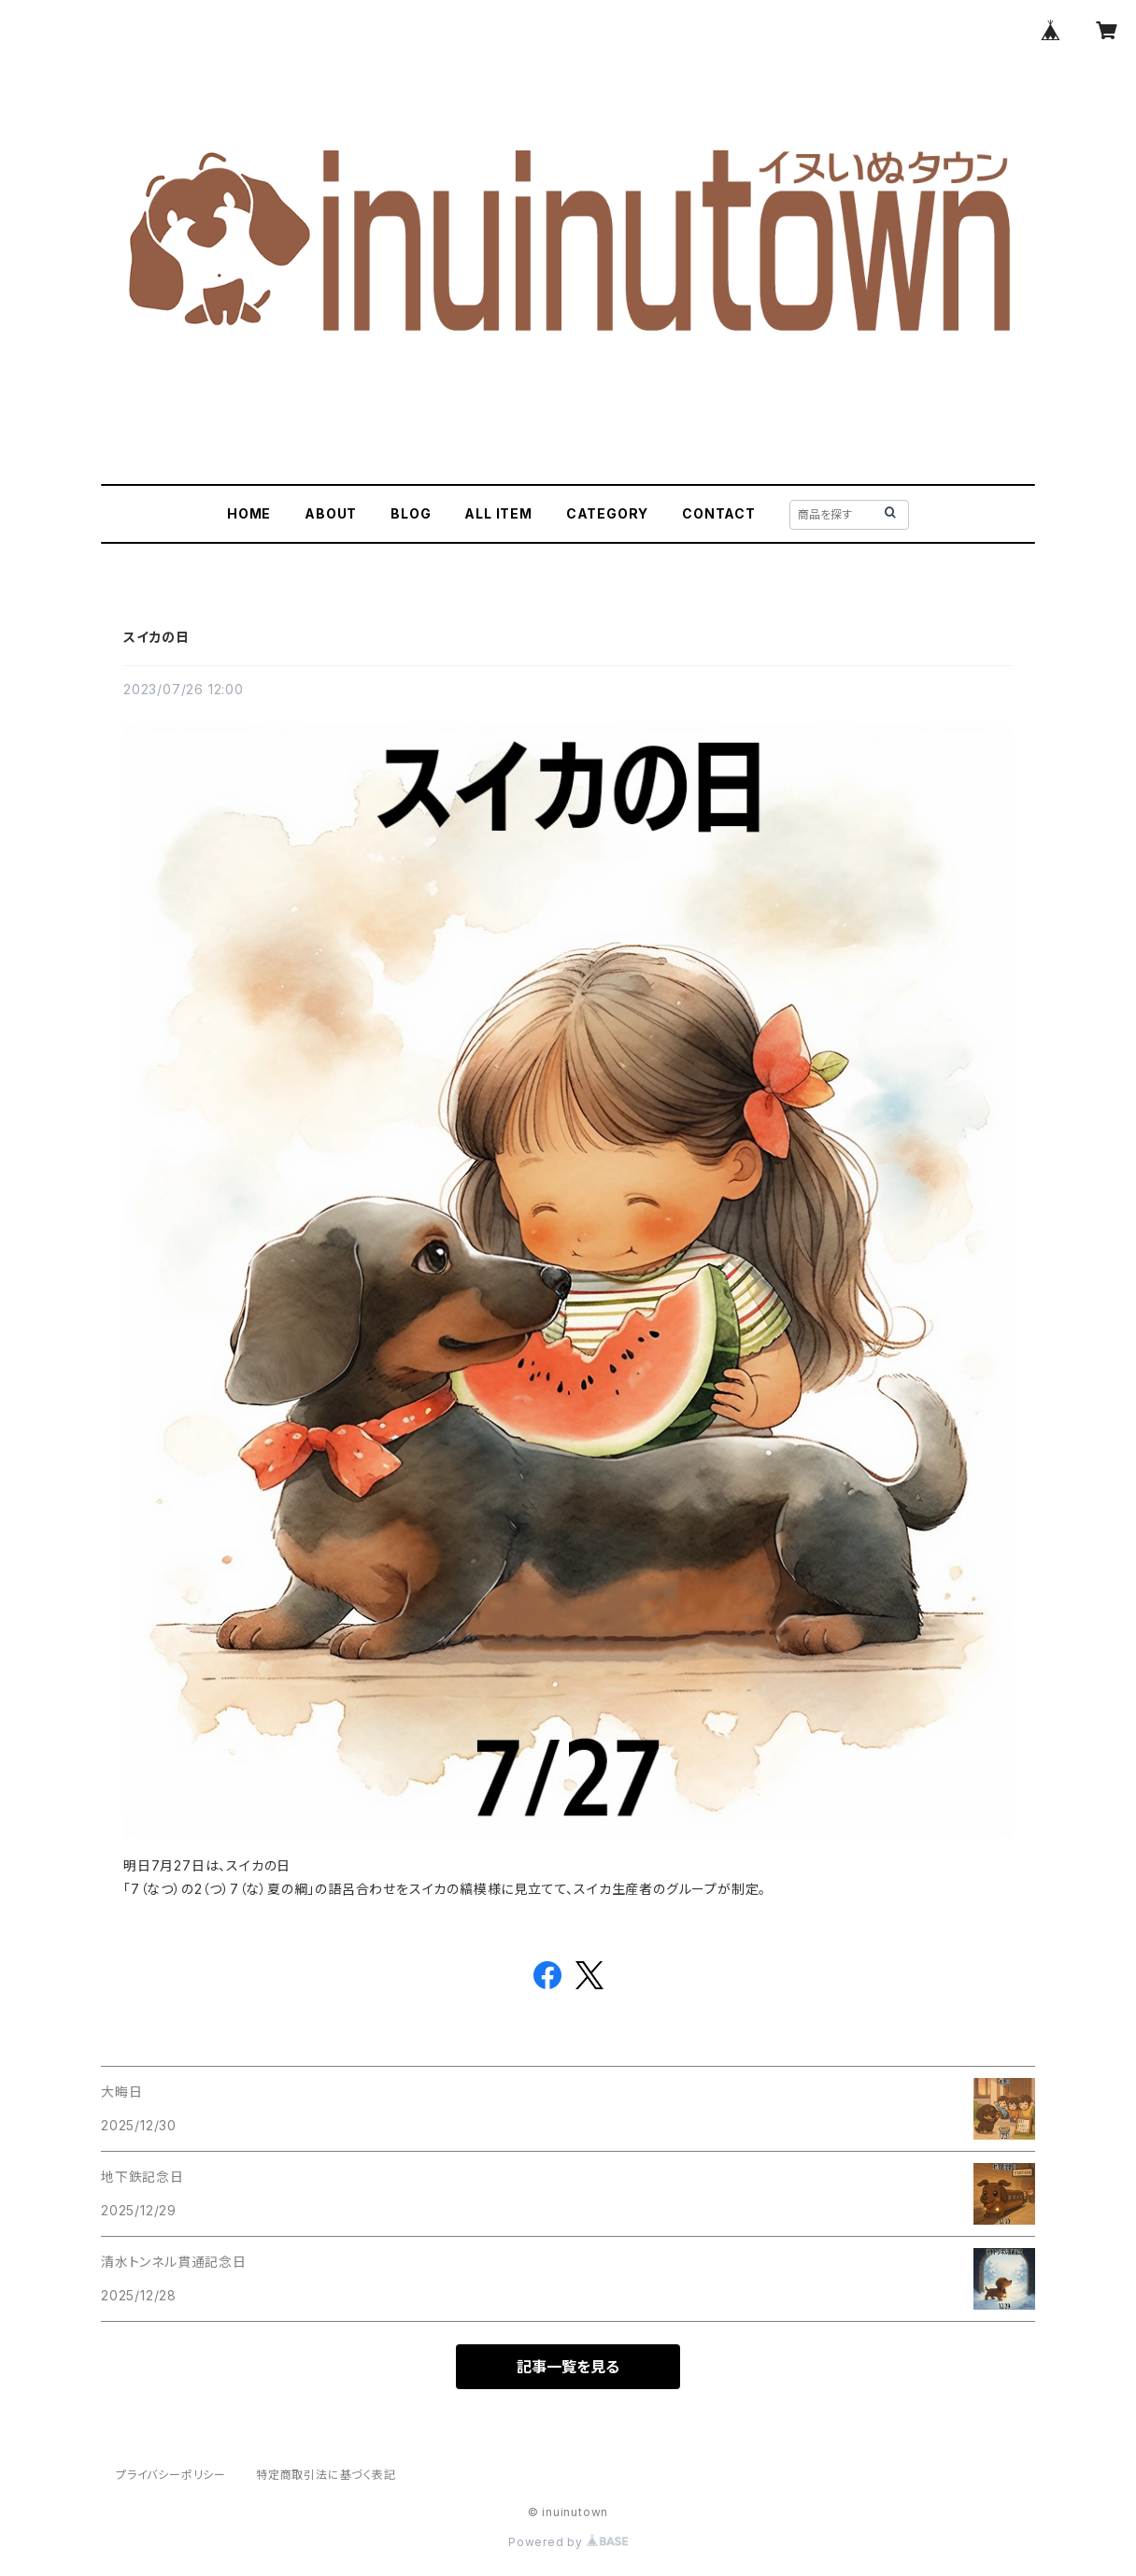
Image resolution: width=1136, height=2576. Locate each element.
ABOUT (331, 513)
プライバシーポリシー (171, 2475)
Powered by (568, 2542)
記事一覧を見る (568, 2366)
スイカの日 (156, 637)
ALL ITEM (498, 513)
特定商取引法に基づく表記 (326, 2475)
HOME (249, 513)
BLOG (410, 513)
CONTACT (719, 513)
